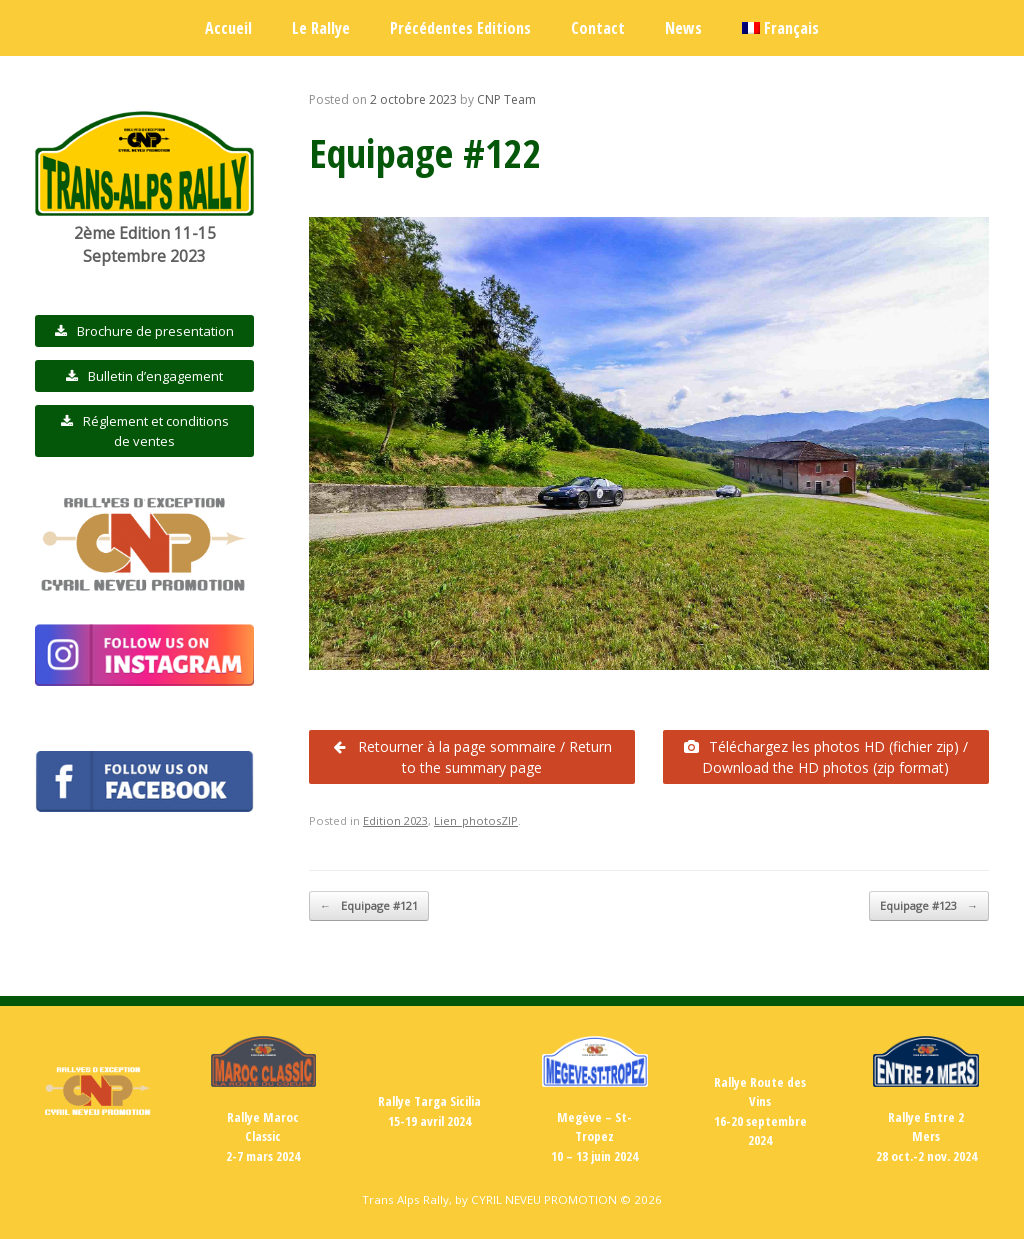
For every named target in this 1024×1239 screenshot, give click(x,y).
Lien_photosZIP (476, 820)
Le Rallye (321, 28)
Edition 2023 (395, 820)
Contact (598, 28)
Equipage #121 (369, 906)
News (683, 28)
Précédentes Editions (460, 28)
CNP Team (506, 99)
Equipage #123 (929, 906)
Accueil (228, 28)
